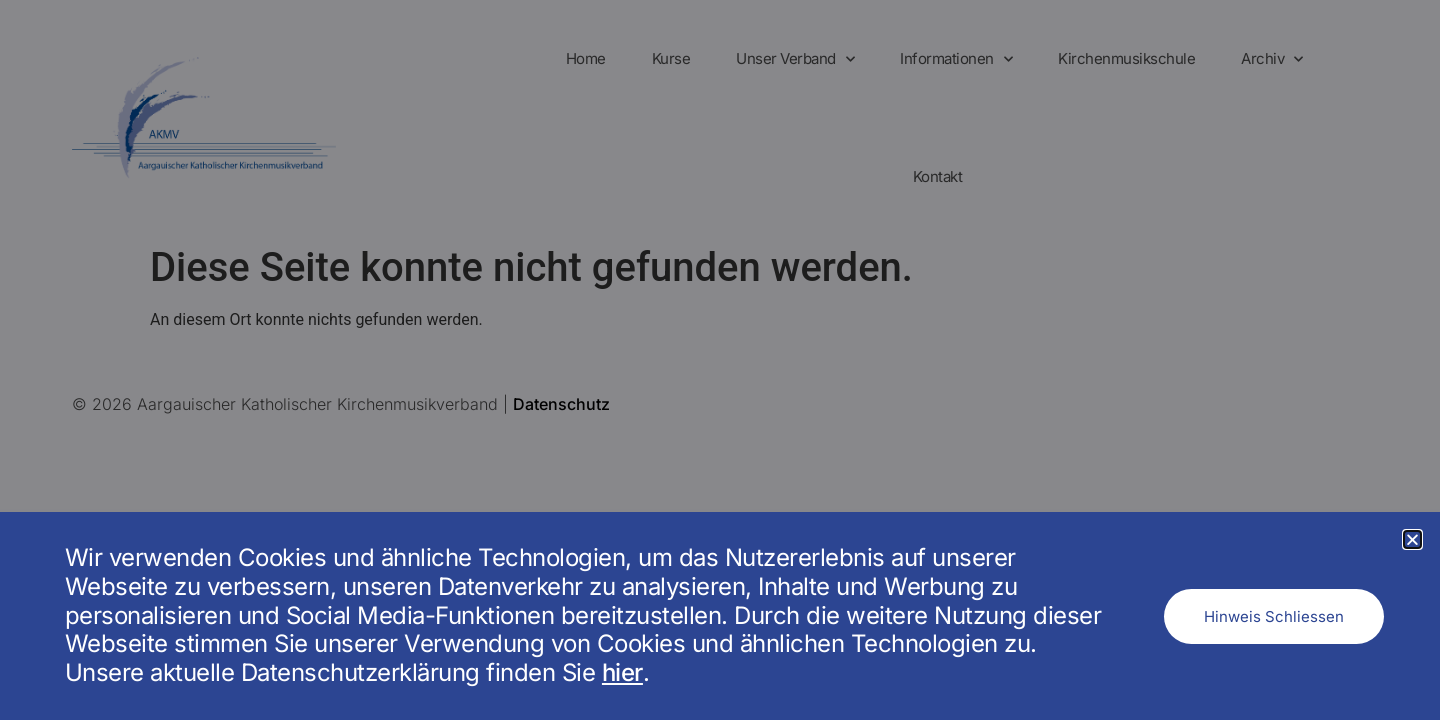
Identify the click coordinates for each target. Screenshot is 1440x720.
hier (622, 672)
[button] (1412, 539)
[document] (720, 360)
